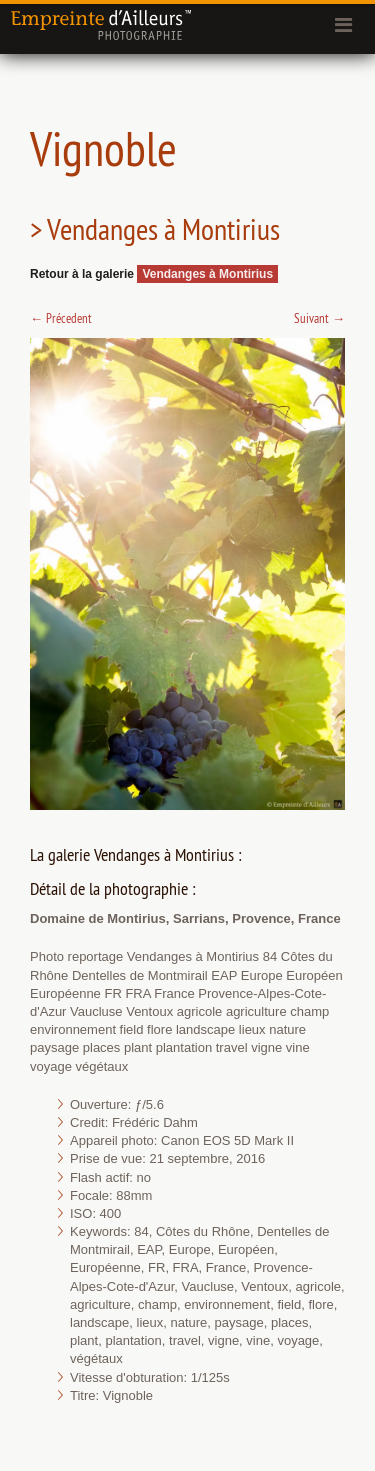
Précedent (61, 318)
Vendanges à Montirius (207, 274)
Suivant (319, 318)
